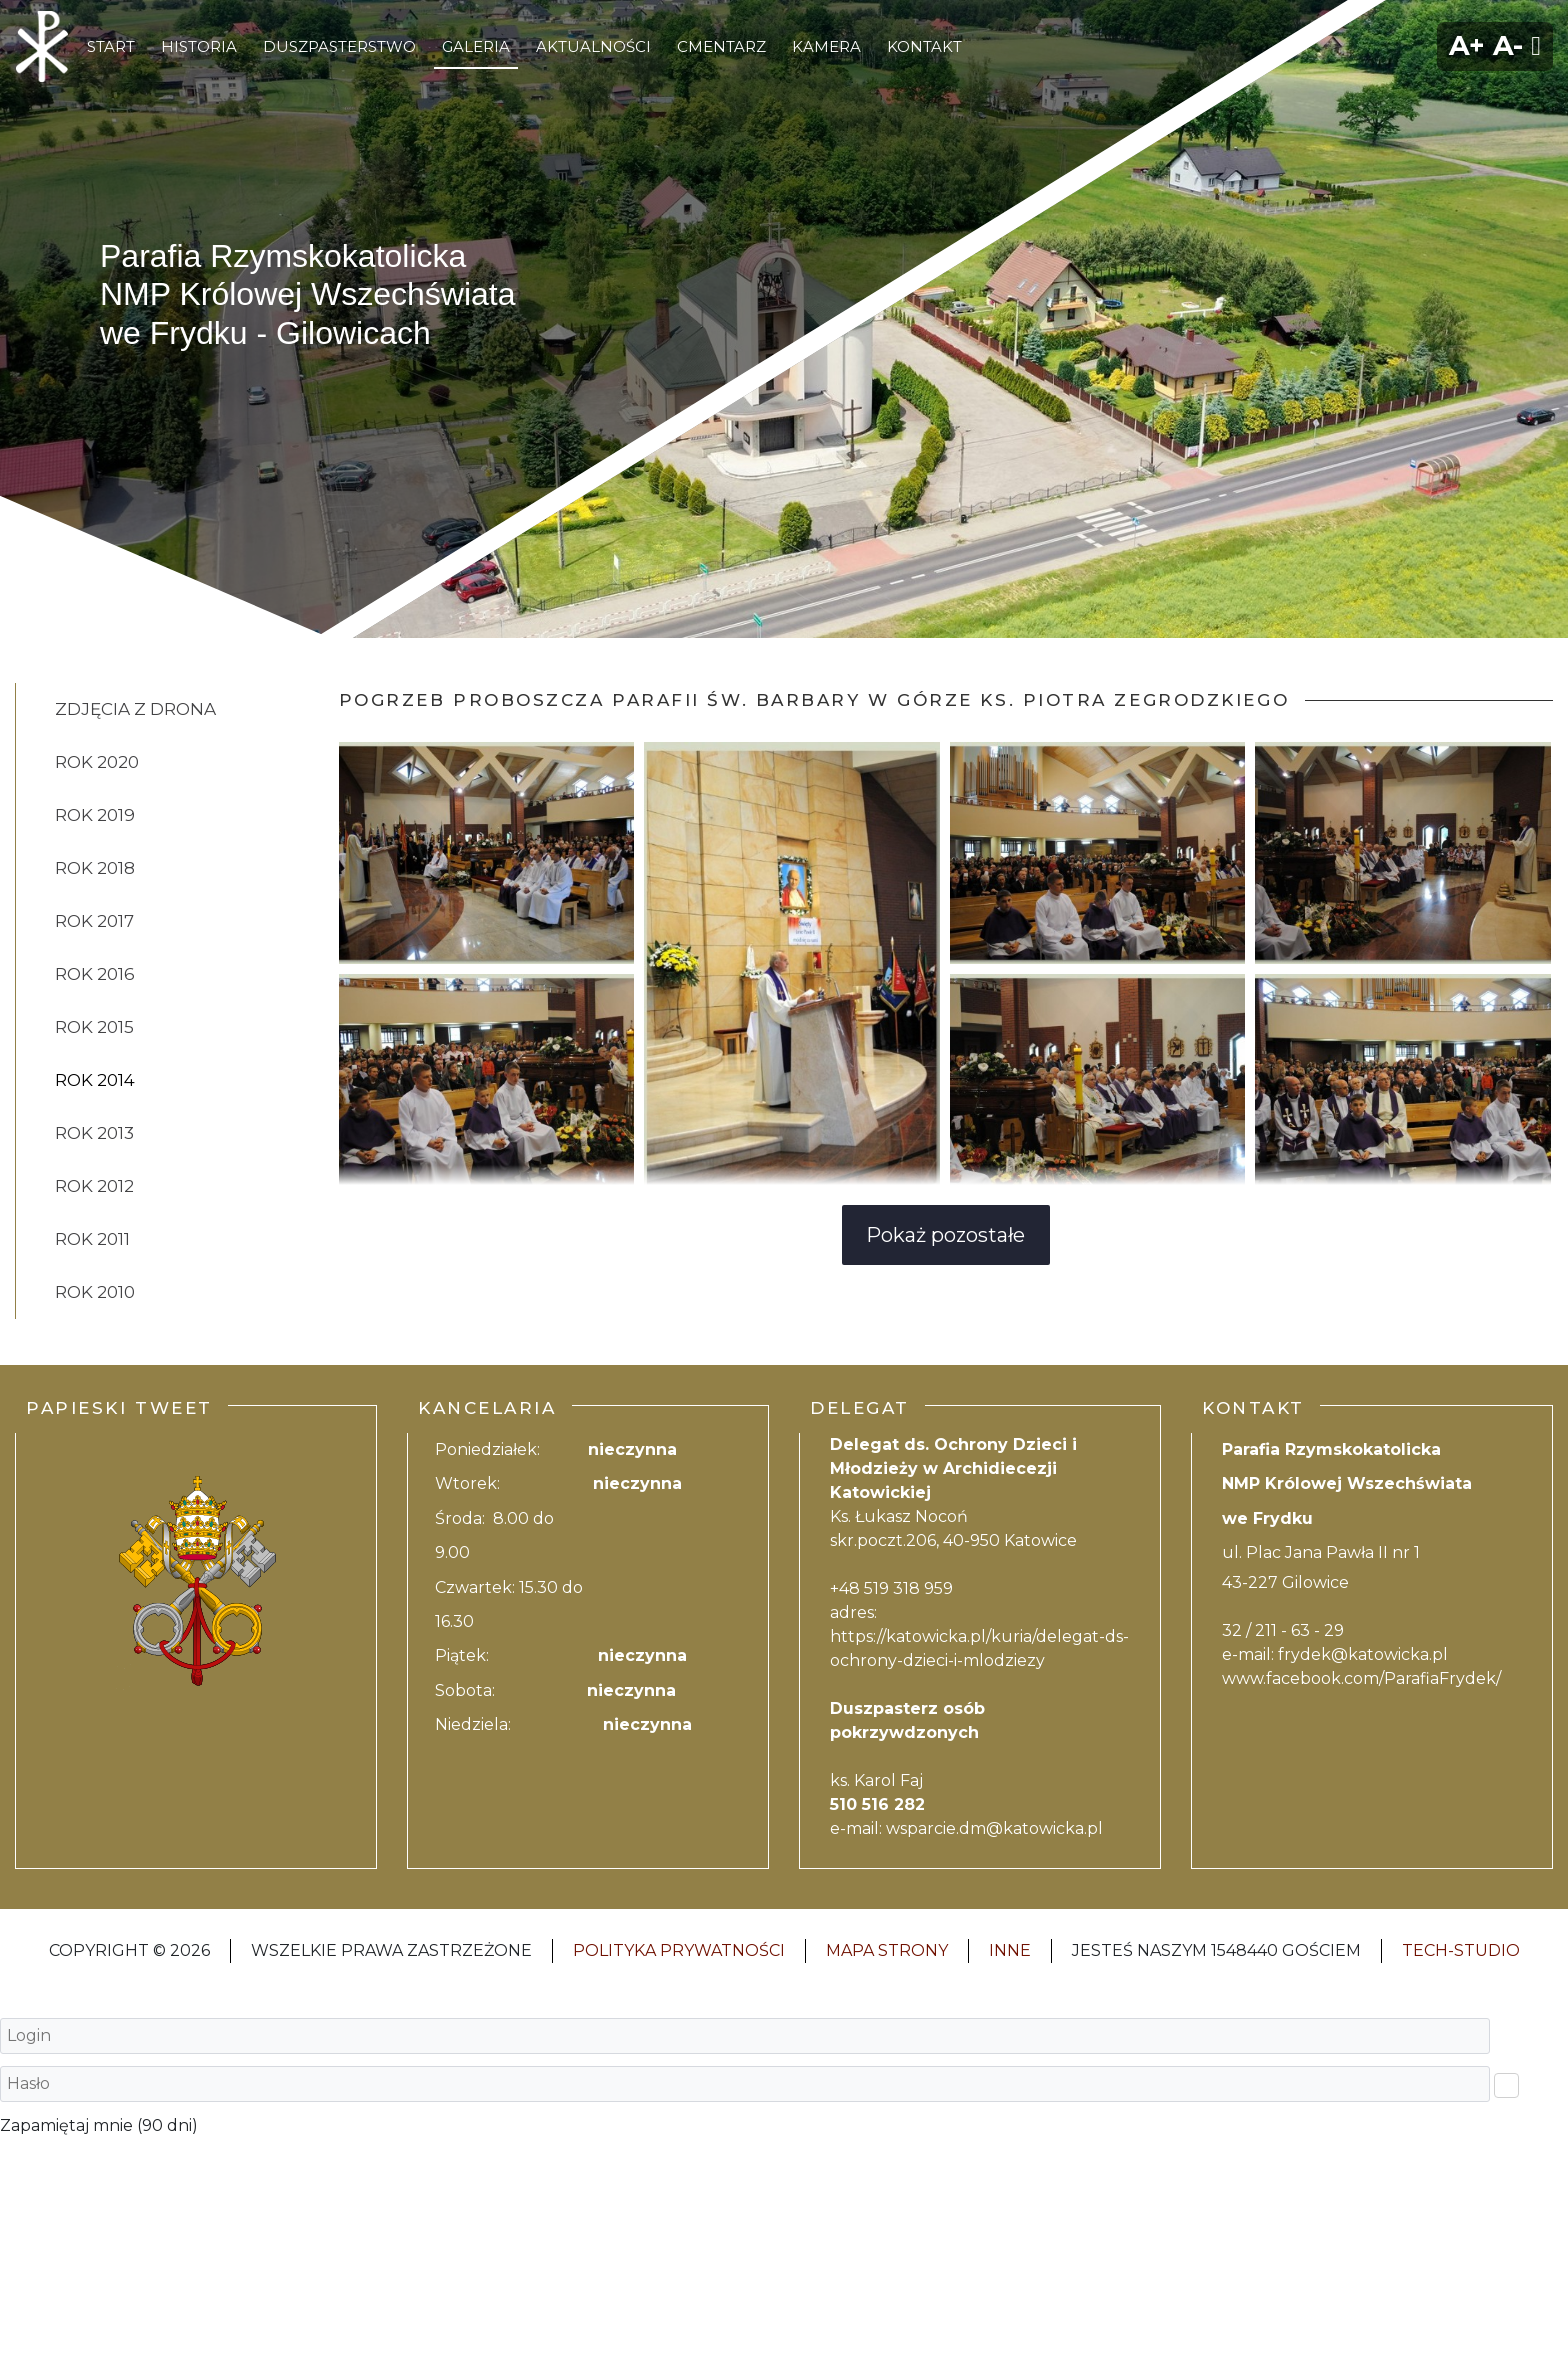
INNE (1010, 1950)
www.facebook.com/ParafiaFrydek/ (1361, 1678)
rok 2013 (94, 1133)
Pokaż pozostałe (945, 1235)
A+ (1467, 45)
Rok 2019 (95, 815)
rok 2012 (94, 1186)
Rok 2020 (97, 762)
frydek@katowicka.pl (1363, 1654)
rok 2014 (95, 1080)
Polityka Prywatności (679, 1950)
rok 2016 (95, 974)
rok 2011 (92, 1239)
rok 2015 (94, 1027)
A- (1508, 45)
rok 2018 (95, 868)
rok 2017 (94, 921)
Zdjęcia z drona (135, 709)
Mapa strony (887, 1950)
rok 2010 (95, 1292)
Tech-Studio (1461, 1950)
